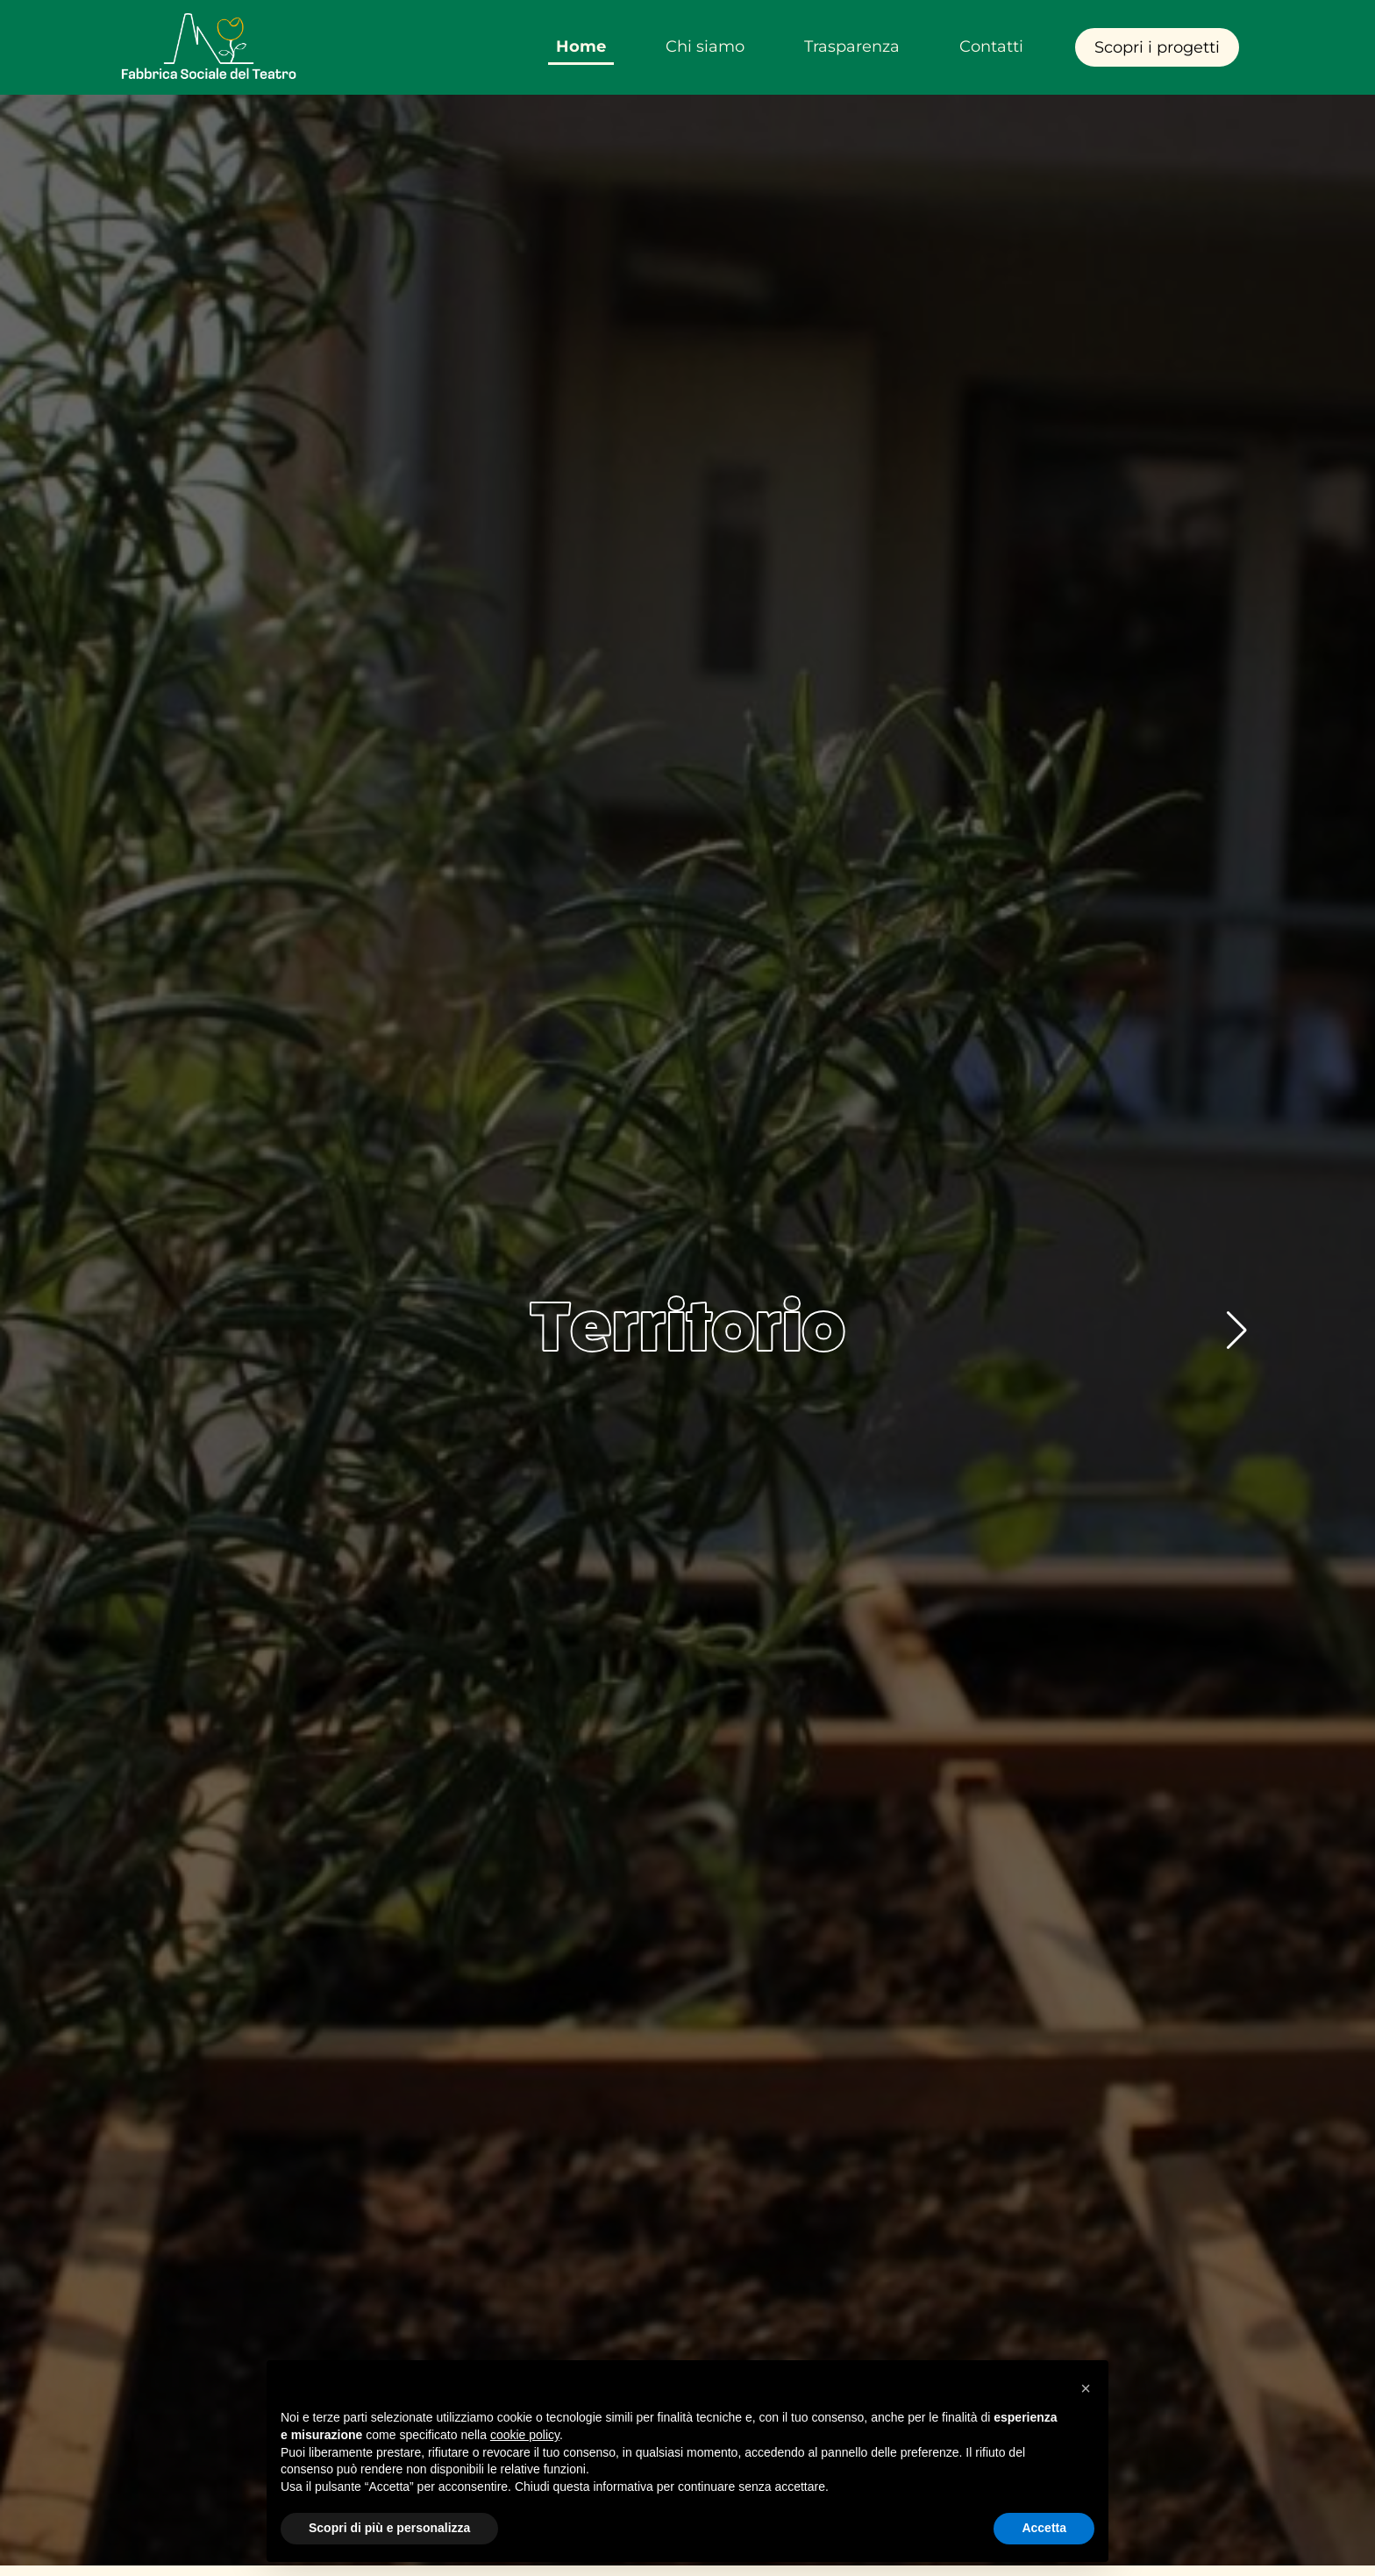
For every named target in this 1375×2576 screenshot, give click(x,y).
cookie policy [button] (524, 2435)
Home (581, 46)
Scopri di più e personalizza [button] (389, 2528)
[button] (1237, 1330)
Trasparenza (852, 46)
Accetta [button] (1044, 2528)
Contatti (991, 46)
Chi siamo (705, 46)
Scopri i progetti (1157, 47)
